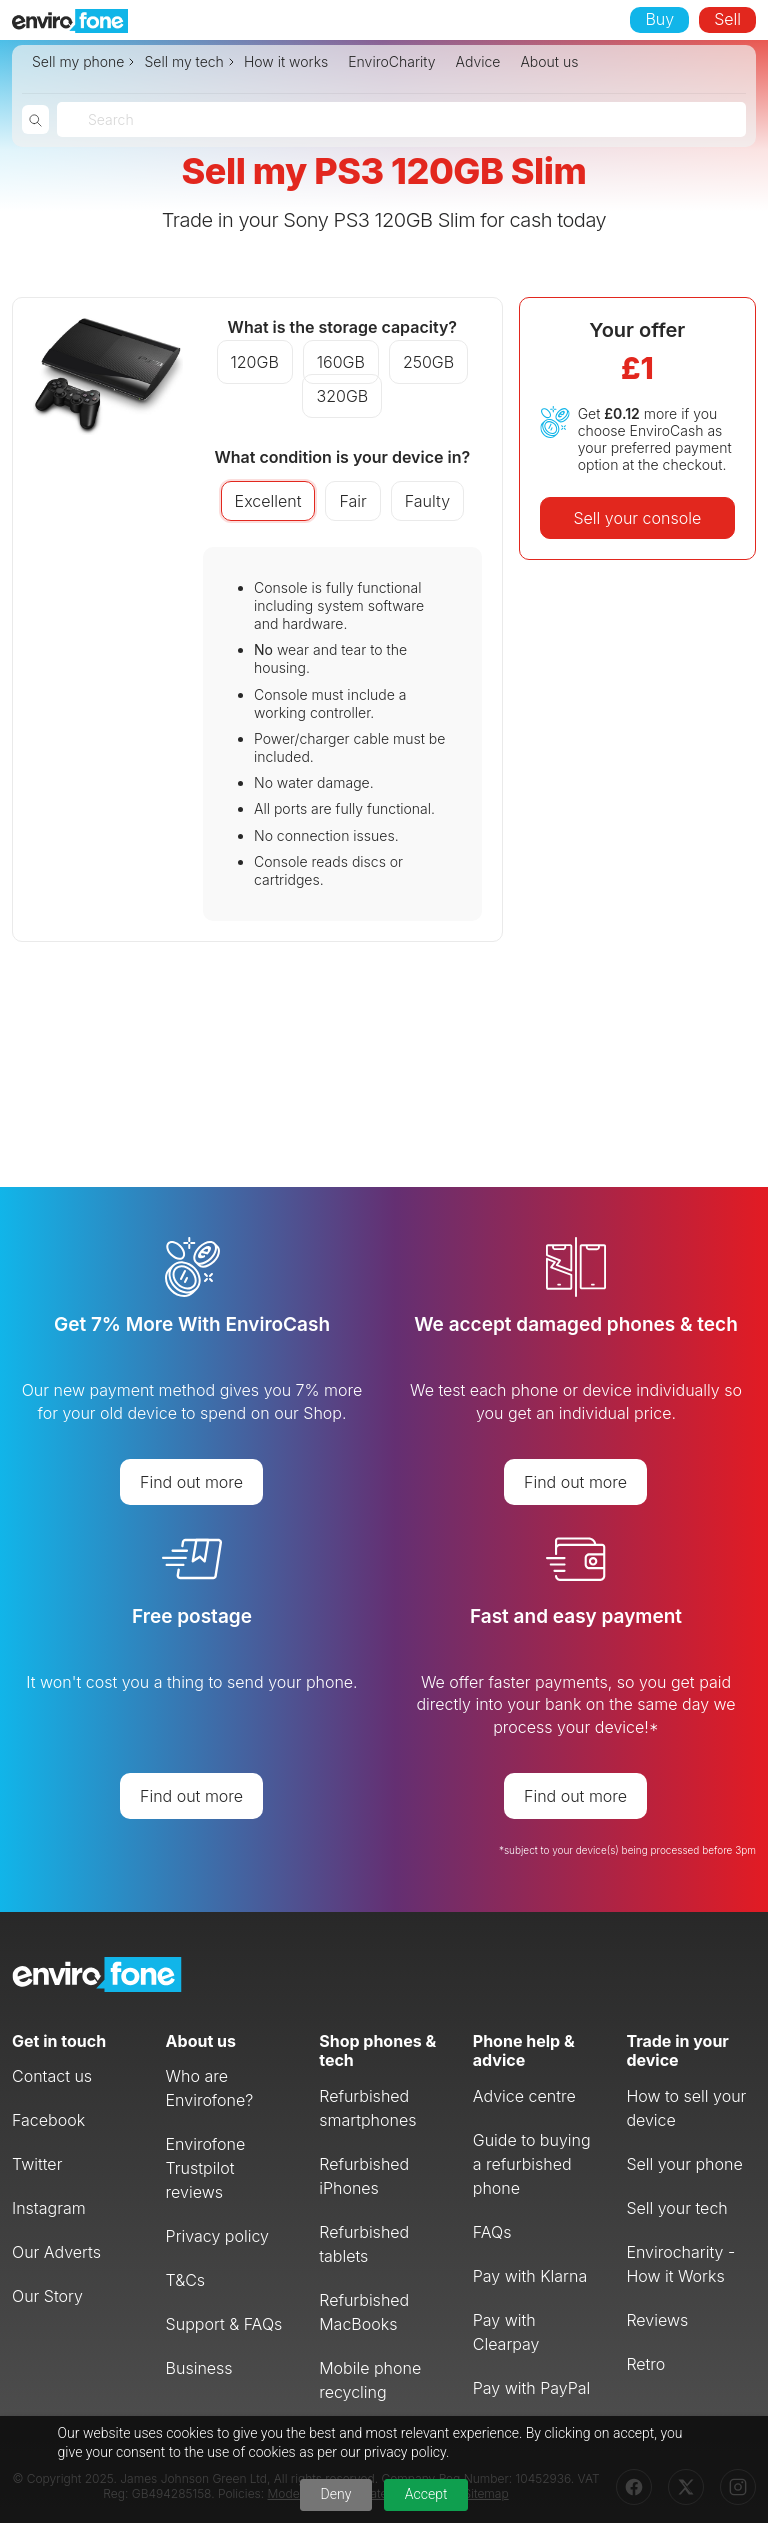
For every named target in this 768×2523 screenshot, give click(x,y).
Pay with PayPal (532, 2388)
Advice (478, 62)
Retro (645, 2364)
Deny (336, 2494)
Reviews (657, 2320)
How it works (286, 62)
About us (549, 62)
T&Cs (186, 2280)
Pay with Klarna (530, 2276)
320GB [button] (342, 396)
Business (199, 2368)
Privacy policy (217, 2236)
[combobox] (90, 119)
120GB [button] (255, 362)
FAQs (492, 2232)
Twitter (37, 2164)
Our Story (47, 2296)
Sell (727, 19)
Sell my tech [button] (183, 62)
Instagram (49, 2208)
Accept (426, 2494)
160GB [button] (341, 362)
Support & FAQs (224, 2324)
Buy (659, 19)
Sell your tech (676, 2208)
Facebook (48, 2120)
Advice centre (524, 2096)
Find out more (191, 1482)
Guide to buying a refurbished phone (532, 2164)
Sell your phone (684, 2164)
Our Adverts (56, 2252)
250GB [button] (428, 362)
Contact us (52, 2076)
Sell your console (637, 518)
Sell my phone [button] (78, 62)
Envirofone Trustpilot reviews (206, 2168)
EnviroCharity (391, 62)
